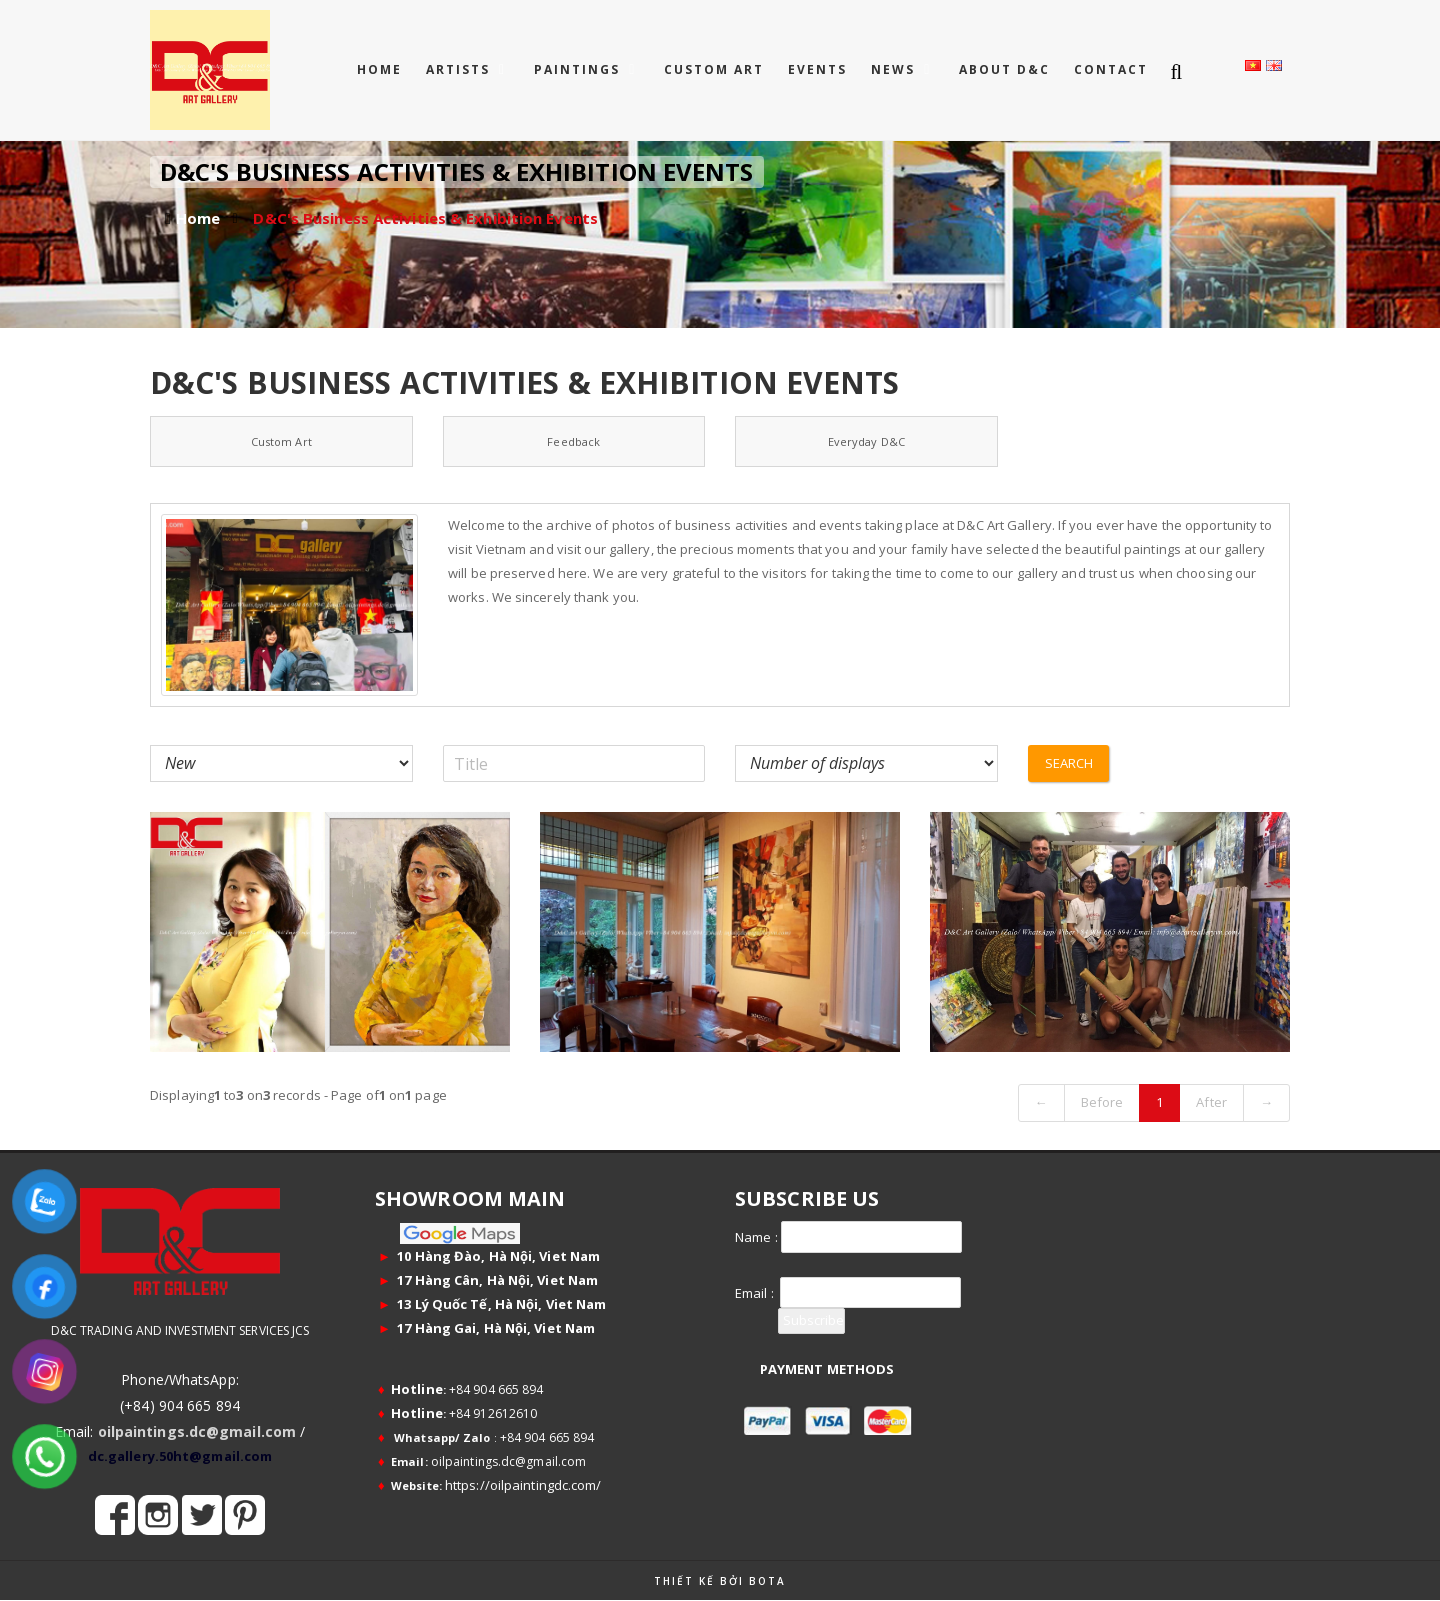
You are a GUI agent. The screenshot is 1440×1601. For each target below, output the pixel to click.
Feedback (573, 441)
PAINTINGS (579, 69)
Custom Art (281, 441)
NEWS (895, 69)
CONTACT (1111, 69)
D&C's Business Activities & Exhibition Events (425, 218)
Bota (767, 1581)
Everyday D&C (866, 441)
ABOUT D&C (1004, 69)
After (1211, 1102)
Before (1102, 1102)
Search (1069, 763)
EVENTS (817, 69)
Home (379, 69)
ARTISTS (460, 69)
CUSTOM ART (714, 69)
